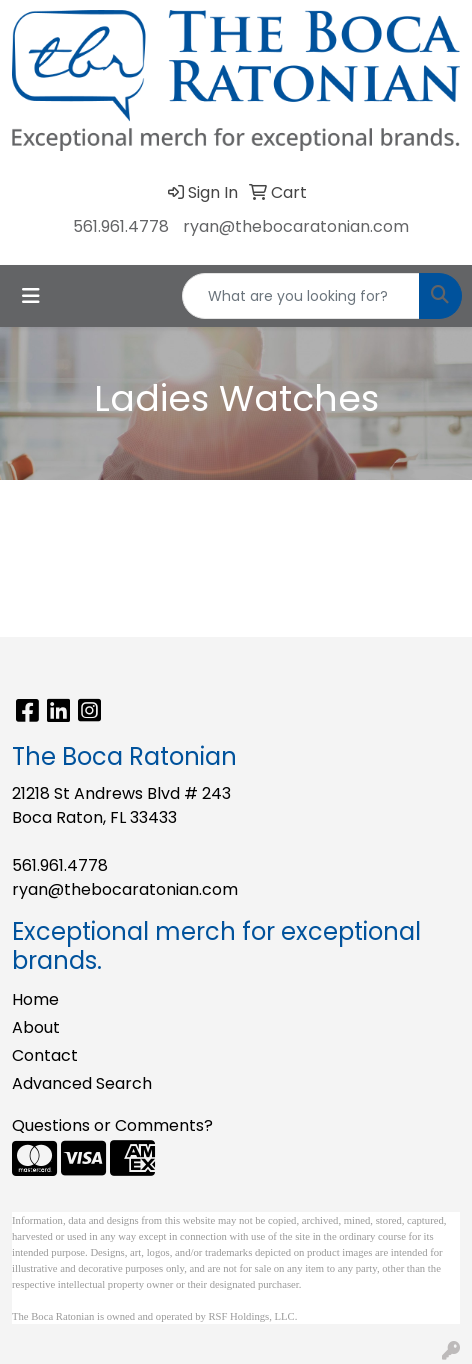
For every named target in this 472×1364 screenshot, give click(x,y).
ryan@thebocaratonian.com (296, 226)
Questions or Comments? (112, 1125)
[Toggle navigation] (31, 296)
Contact (45, 1055)
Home (35, 999)
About (36, 1027)
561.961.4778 (121, 226)
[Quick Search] (301, 296)
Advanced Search (82, 1083)
